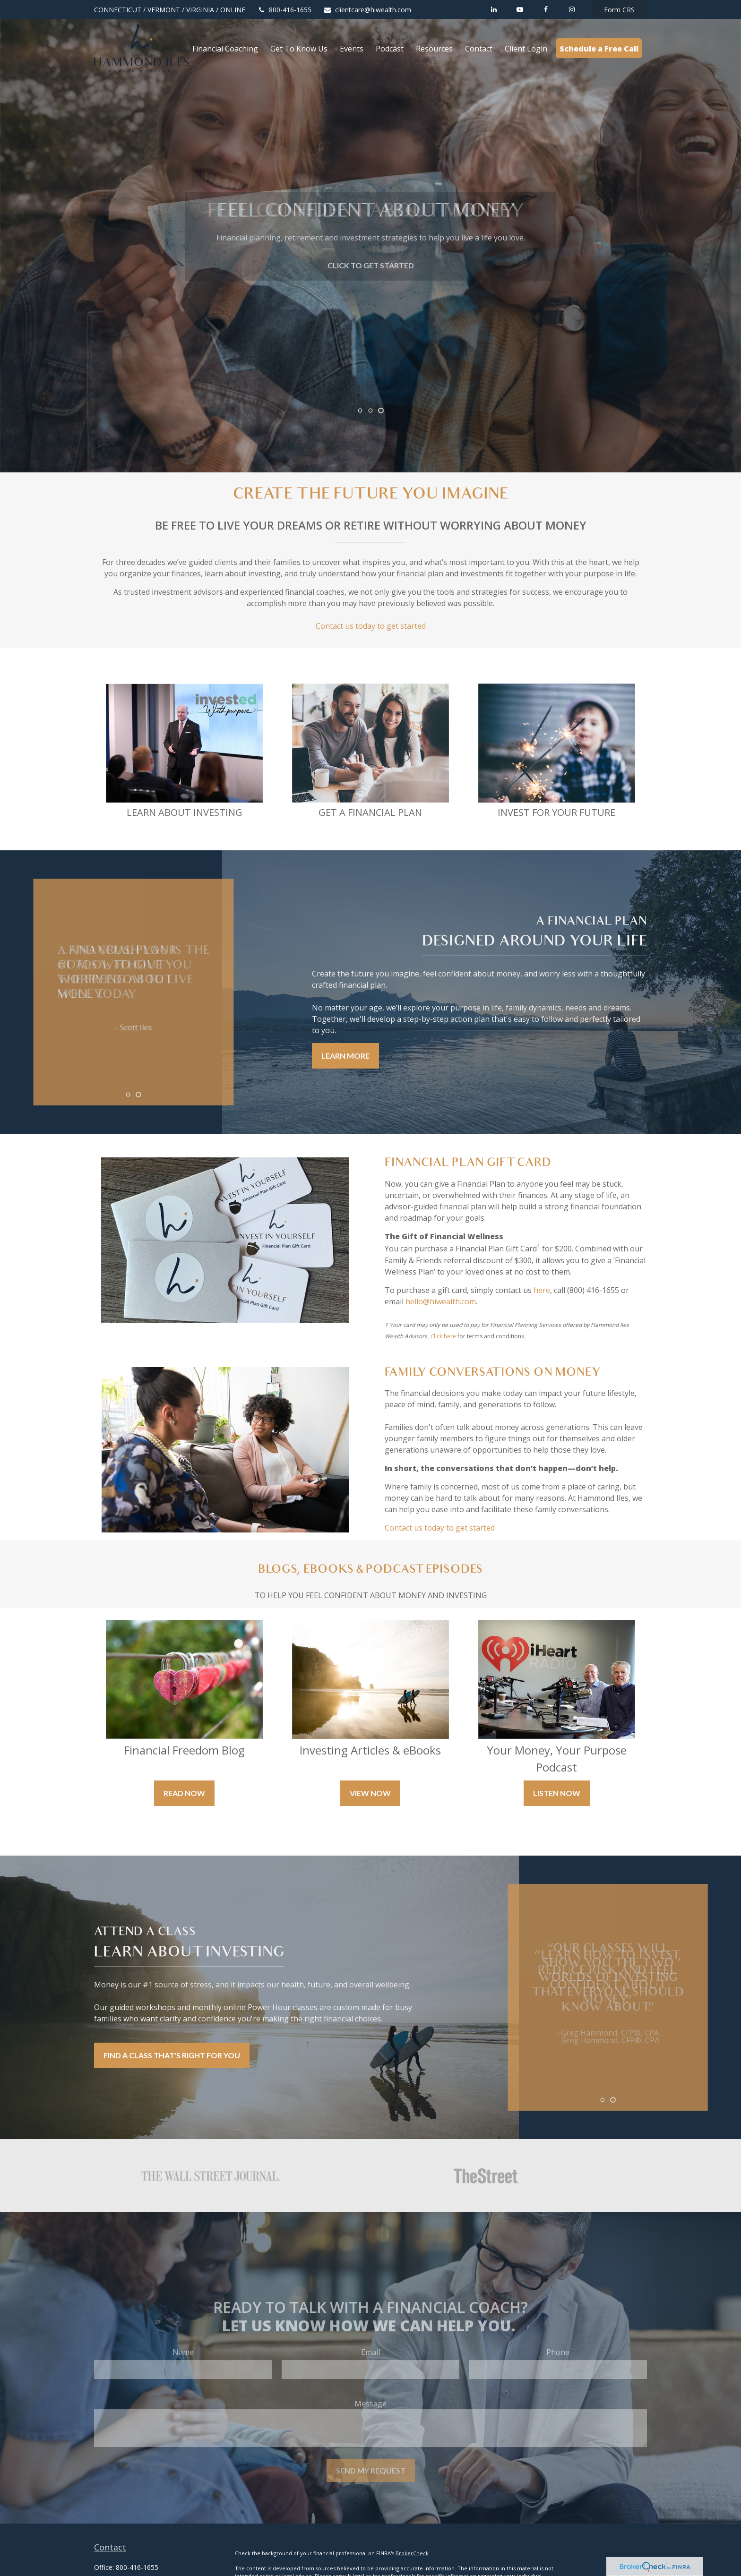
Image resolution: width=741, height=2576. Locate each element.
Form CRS (619, 9)
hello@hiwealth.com (440, 1301)
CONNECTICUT (117, 9)
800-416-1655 (284, 9)
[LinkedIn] (493, 9)
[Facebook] (545, 9)
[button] (225, 48)
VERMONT (163, 9)
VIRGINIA (200, 9)
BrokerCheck (412, 2553)
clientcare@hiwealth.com (367, 9)
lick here (445, 1336)
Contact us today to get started (371, 626)
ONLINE (232, 9)
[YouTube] (519, 9)
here (542, 1290)
